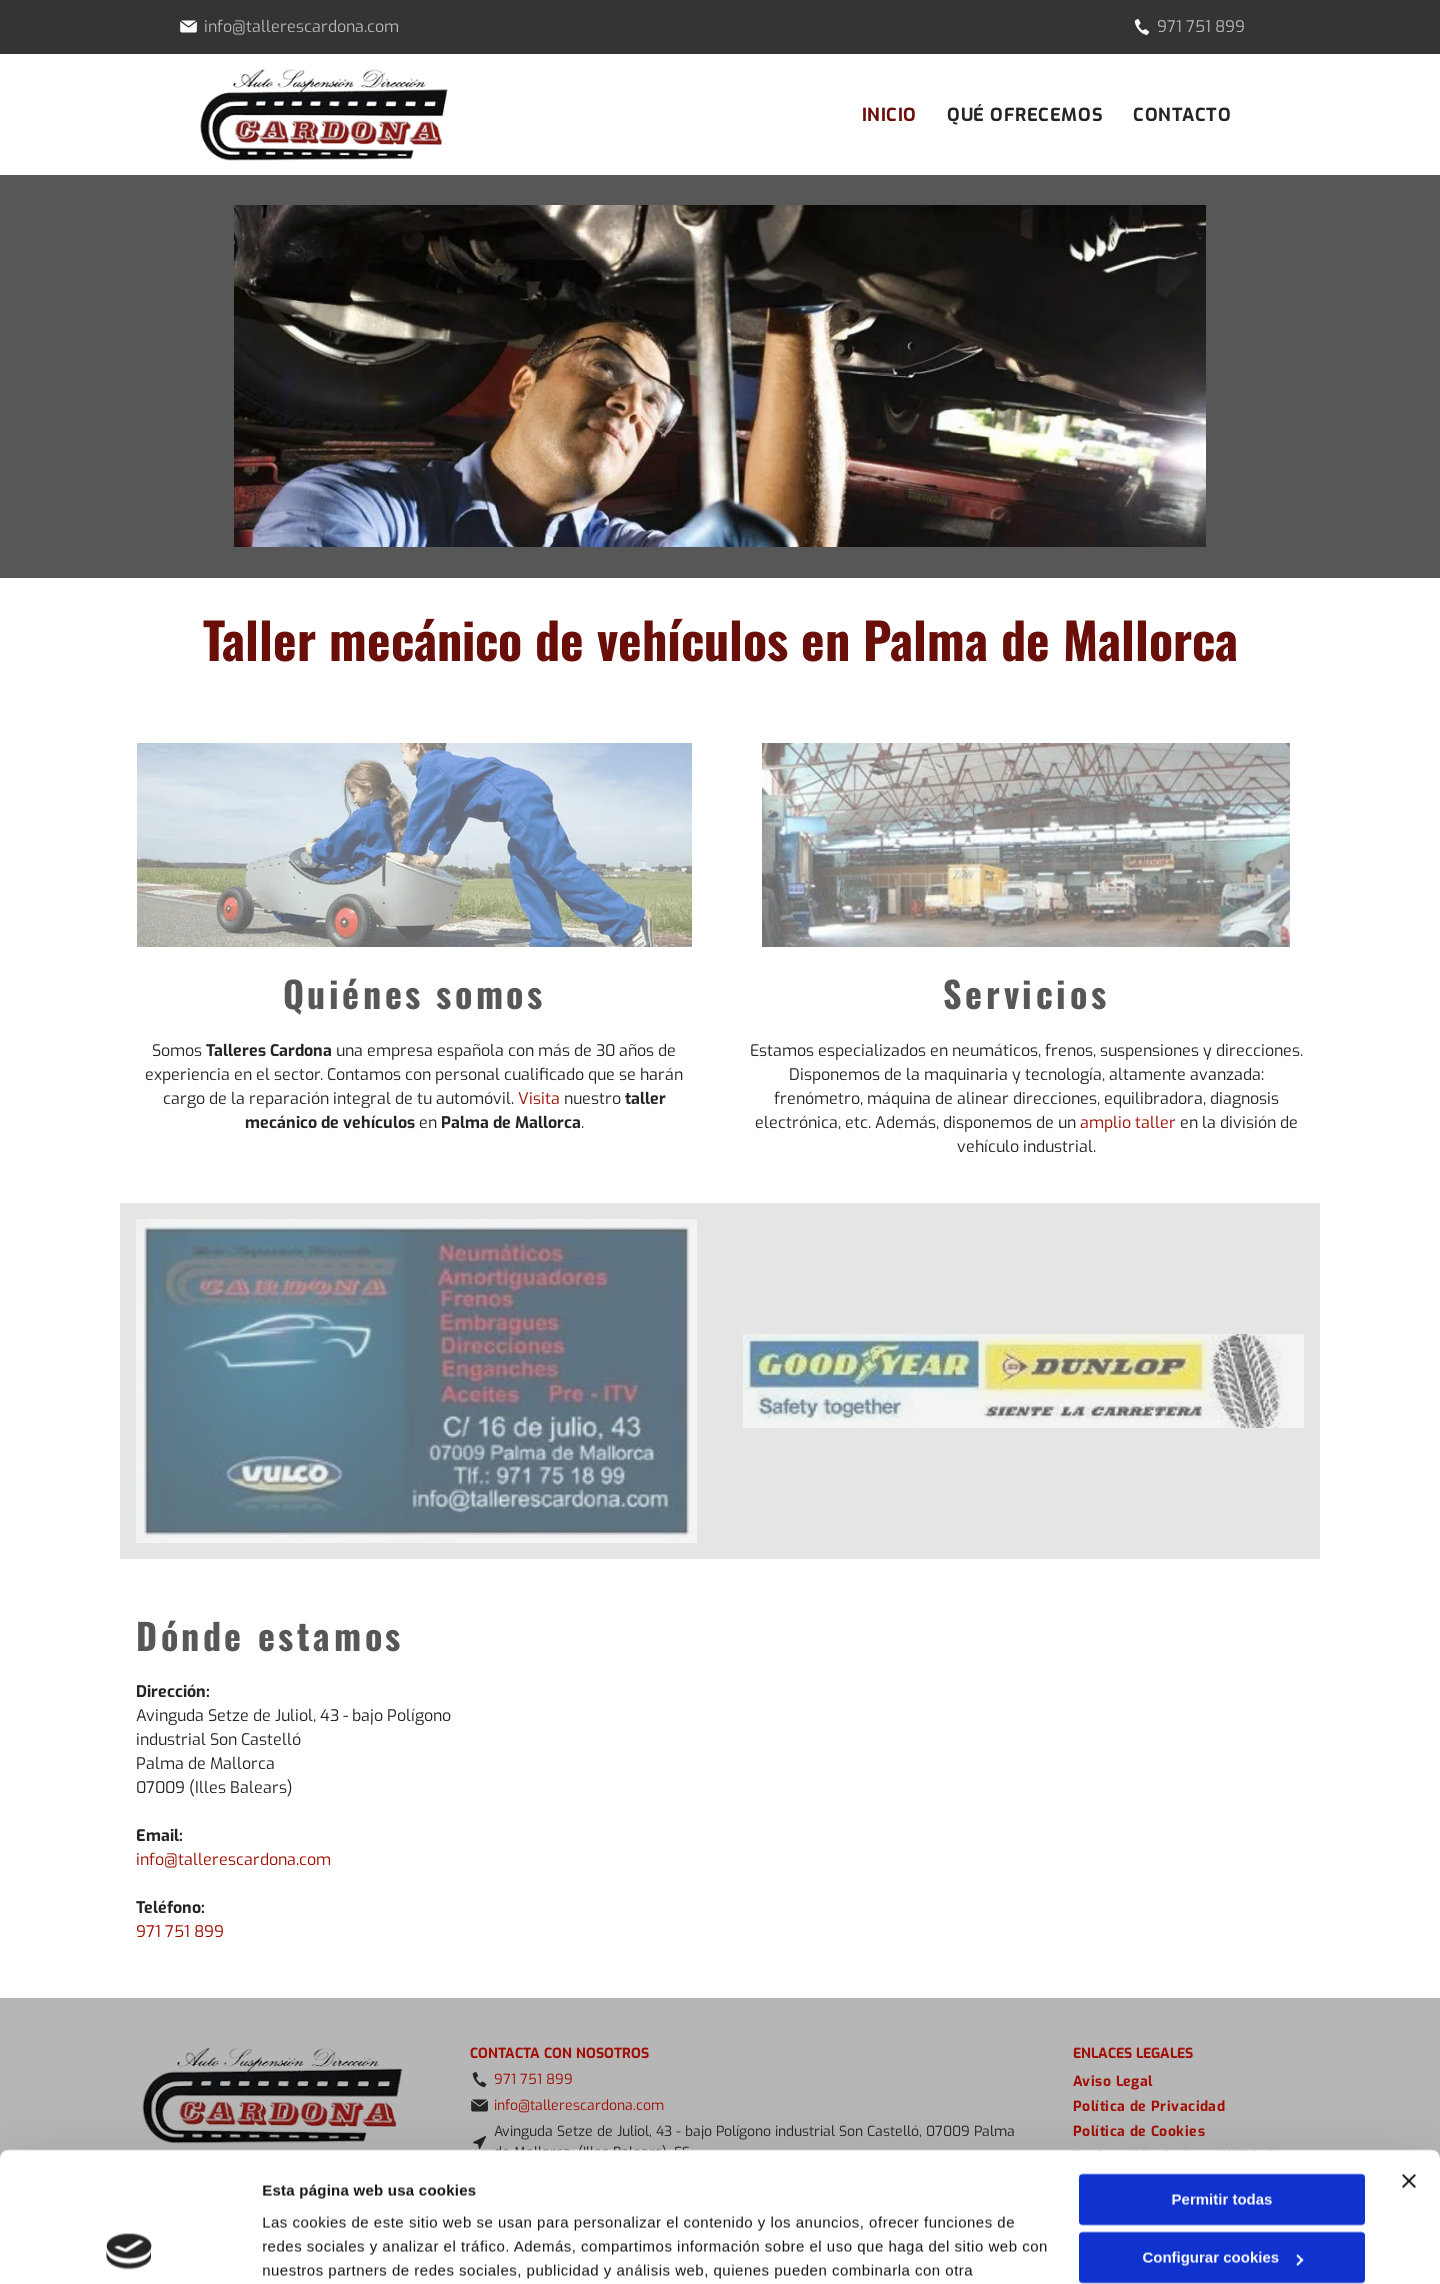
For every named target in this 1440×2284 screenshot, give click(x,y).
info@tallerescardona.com (233, 1859)
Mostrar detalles (320, 2244)
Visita (539, 1098)
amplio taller (1128, 1122)
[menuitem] (889, 115)
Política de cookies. (408, 2189)
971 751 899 (1201, 26)
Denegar (1222, 2187)
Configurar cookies (1222, 2128)
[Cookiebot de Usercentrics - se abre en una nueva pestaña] (129, 2245)
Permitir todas (1222, 2070)
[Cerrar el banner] (1409, 2052)
